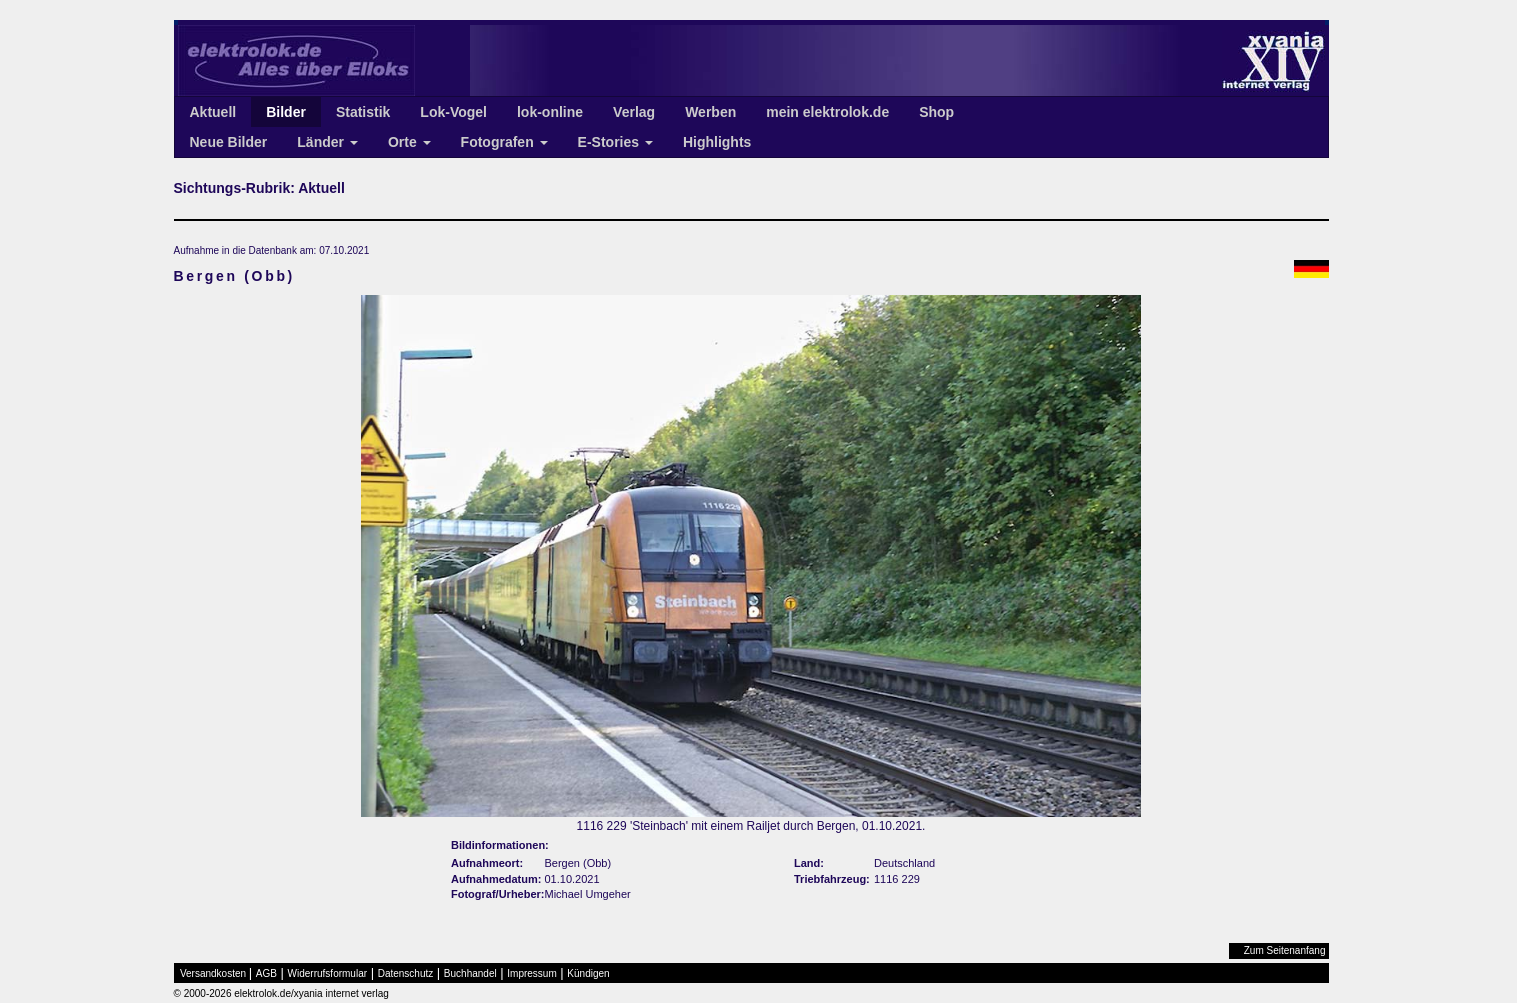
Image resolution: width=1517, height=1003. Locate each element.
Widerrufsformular (327, 973)
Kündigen (588, 973)
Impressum (531, 973)
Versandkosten (213, 973)
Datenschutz (406, 973)
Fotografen (504, 142)
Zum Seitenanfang (1285, 950)
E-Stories (615, 142)
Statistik (363, 112)
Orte (409, 142)
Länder (327, 142)
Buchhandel (470, 973)
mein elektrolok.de (827, 112)
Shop (936, 112)
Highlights (717, 142)
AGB (266, 973)
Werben (710, 112)
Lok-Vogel (453, 112)
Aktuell (213, 112)
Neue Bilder (229, 142)
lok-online (550, 112)
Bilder (286, 112)
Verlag (634, 112)
